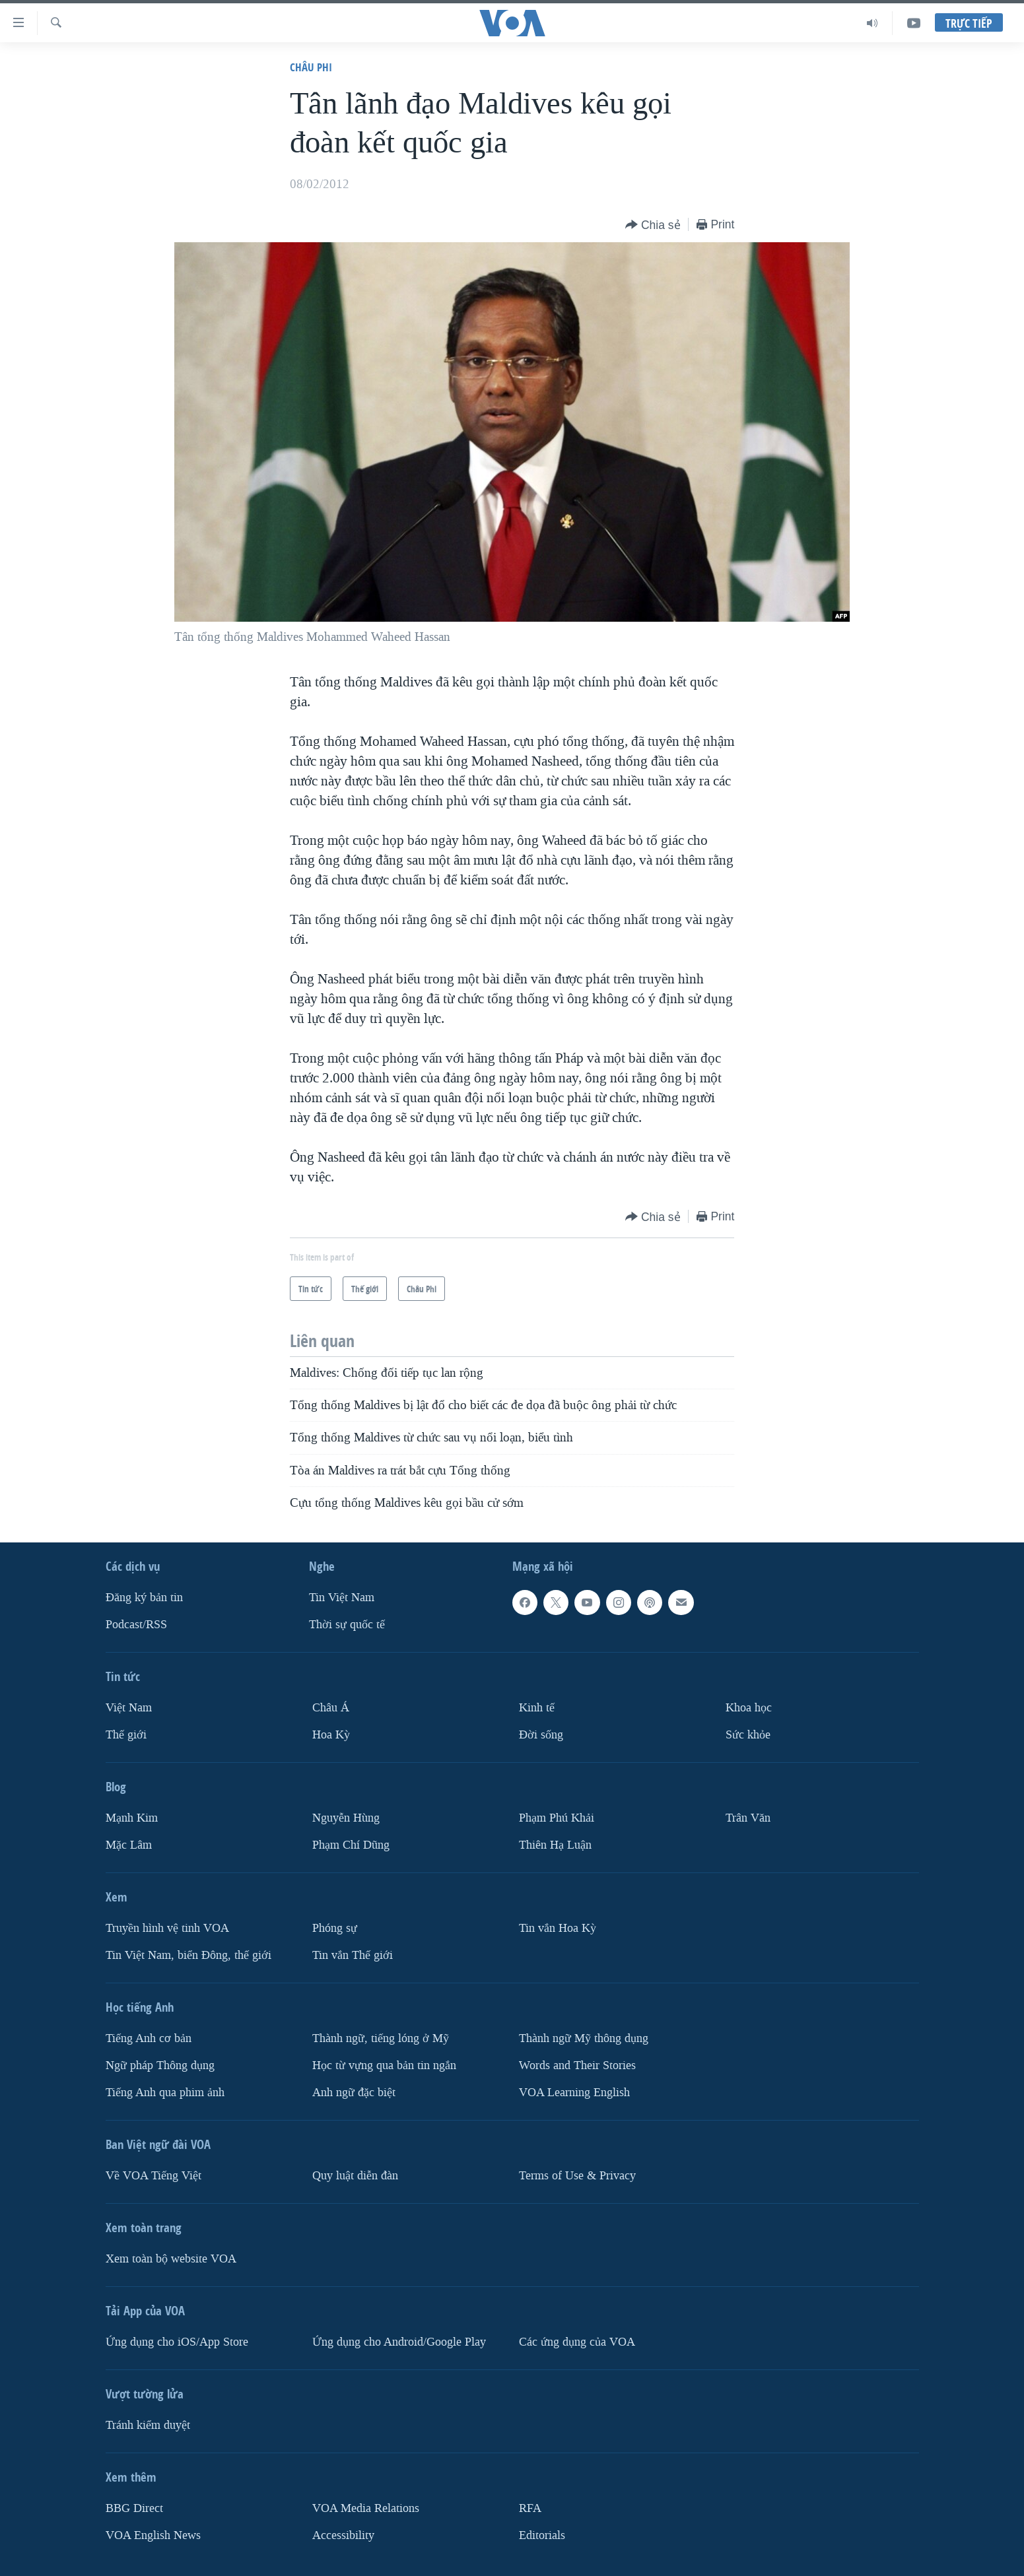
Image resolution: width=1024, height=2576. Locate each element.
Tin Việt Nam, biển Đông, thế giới (188, 1955)
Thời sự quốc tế (347, 1624)
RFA (530, 2508)
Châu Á (330, 1707)
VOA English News (153, 2535)
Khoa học (749, 1707)
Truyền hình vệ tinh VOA (167, 1928)
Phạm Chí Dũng (351, 1845)
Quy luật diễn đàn (355, 2175)
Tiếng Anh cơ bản (148, 2038)
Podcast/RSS (136, 1624)
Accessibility (343, 2535)
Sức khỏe (748, 1734)
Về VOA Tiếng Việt (153, 2175)
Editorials (542, 2535)
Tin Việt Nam (341, 1597)
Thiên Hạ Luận (555, 1845)
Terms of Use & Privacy (577, 2175)
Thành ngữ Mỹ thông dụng (583, 2038)
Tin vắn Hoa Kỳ (557, 1928)
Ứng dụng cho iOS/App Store (177, 2342)
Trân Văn (748, 1818)
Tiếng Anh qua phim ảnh (165, 2092)
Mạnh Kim (132, 1818)
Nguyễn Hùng (346, 1818)
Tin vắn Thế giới (352, 1955)
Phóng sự (334, 1928)
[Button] (653, 225)
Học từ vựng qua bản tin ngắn (384, 2065)
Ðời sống (541, 1734)
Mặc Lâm (129, 1845)
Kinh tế (537, 1707)
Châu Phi (311, 67)
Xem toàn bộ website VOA (171, 2258)
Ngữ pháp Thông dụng (160, 2065)
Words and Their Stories (577, 2065)
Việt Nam (129, 1707)
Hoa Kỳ (331, 1734)
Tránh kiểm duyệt (148, 2425)
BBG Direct (134, 2508)
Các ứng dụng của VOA (577, 2342)
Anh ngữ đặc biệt (353, 2092)
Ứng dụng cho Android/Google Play (399, 2342)
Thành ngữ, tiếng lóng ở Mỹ (380, 2038)
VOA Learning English (574, 2092)
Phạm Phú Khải (556, 1818)
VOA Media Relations (365, 2508)
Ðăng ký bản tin (144, 1597)
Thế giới (126, 1734)
